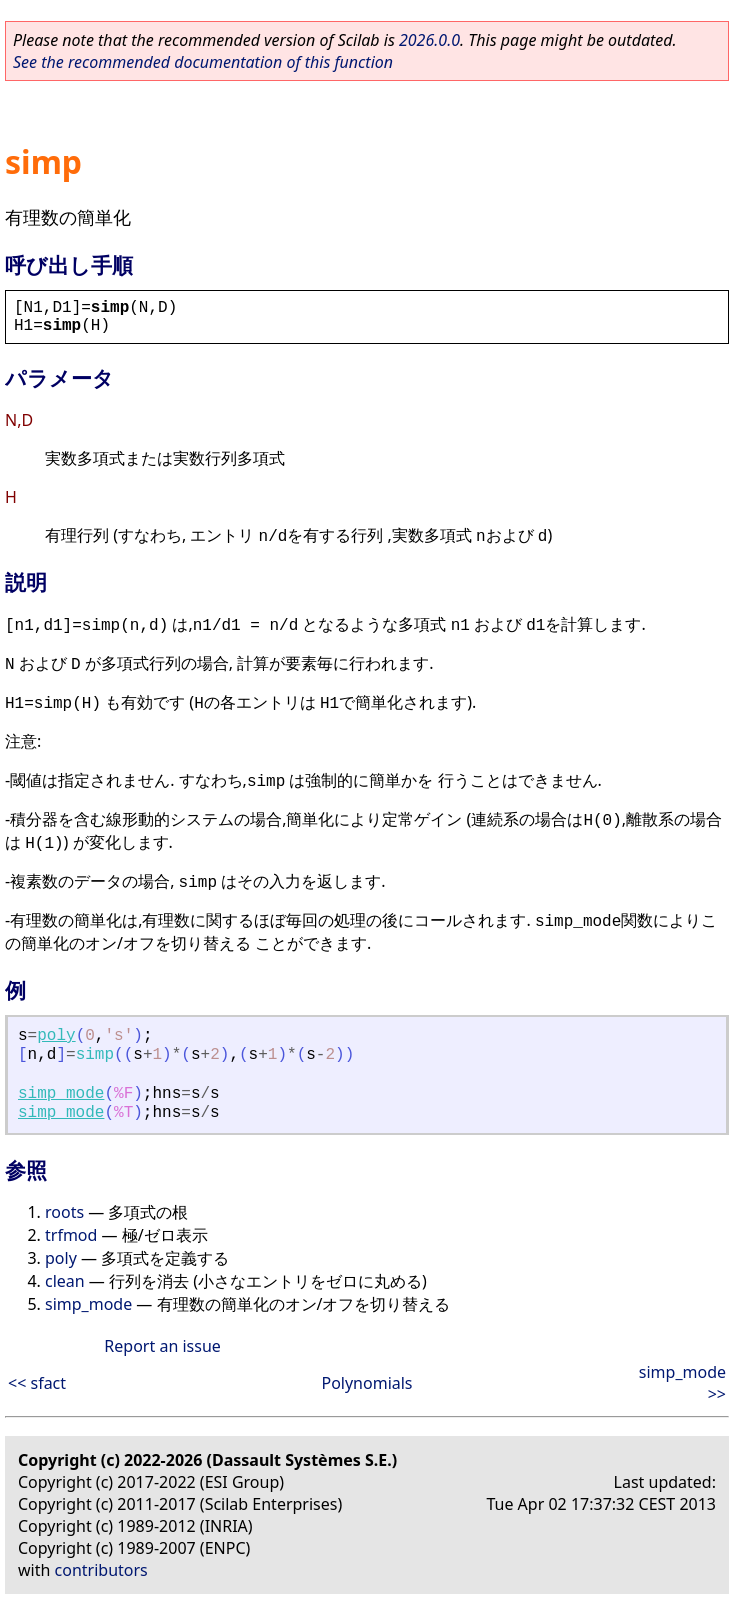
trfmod (71, 1235)
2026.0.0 (429, 40)
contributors (101, 1570)
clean (65, 1281)
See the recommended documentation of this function (203, 62)
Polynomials (366, 1383)
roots (64, 1212)
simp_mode (61, 1094)
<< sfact (37, 1383)
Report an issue (162, 1346)
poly (56, 1036)
